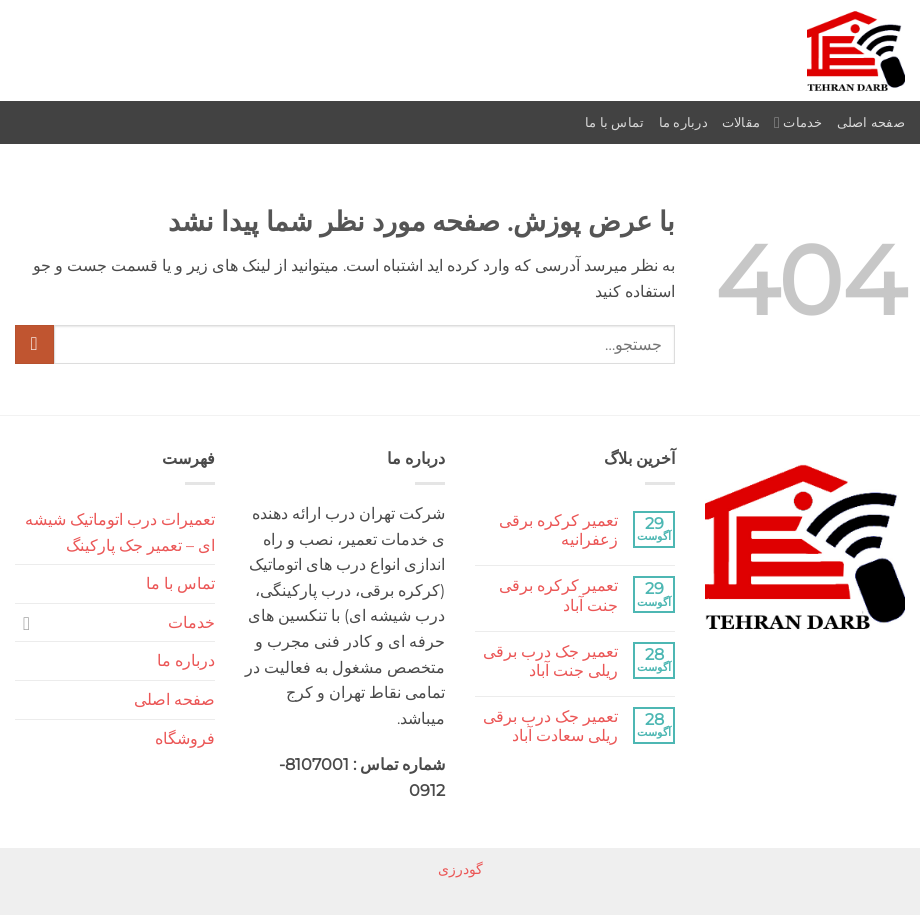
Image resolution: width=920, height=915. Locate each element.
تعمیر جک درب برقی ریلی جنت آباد (550, 661)
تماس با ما (615, 122)
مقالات (741, 122)
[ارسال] (34, 344)
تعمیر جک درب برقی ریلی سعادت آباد (550, 726)
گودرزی (460, 869)
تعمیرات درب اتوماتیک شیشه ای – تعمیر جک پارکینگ (120, 532)
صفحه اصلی (871, 122)
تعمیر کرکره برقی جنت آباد (558, 595)
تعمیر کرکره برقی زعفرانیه (558, 530)
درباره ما (683, 122)
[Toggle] (27, 623)
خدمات (798, 122)
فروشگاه (185, 738)
